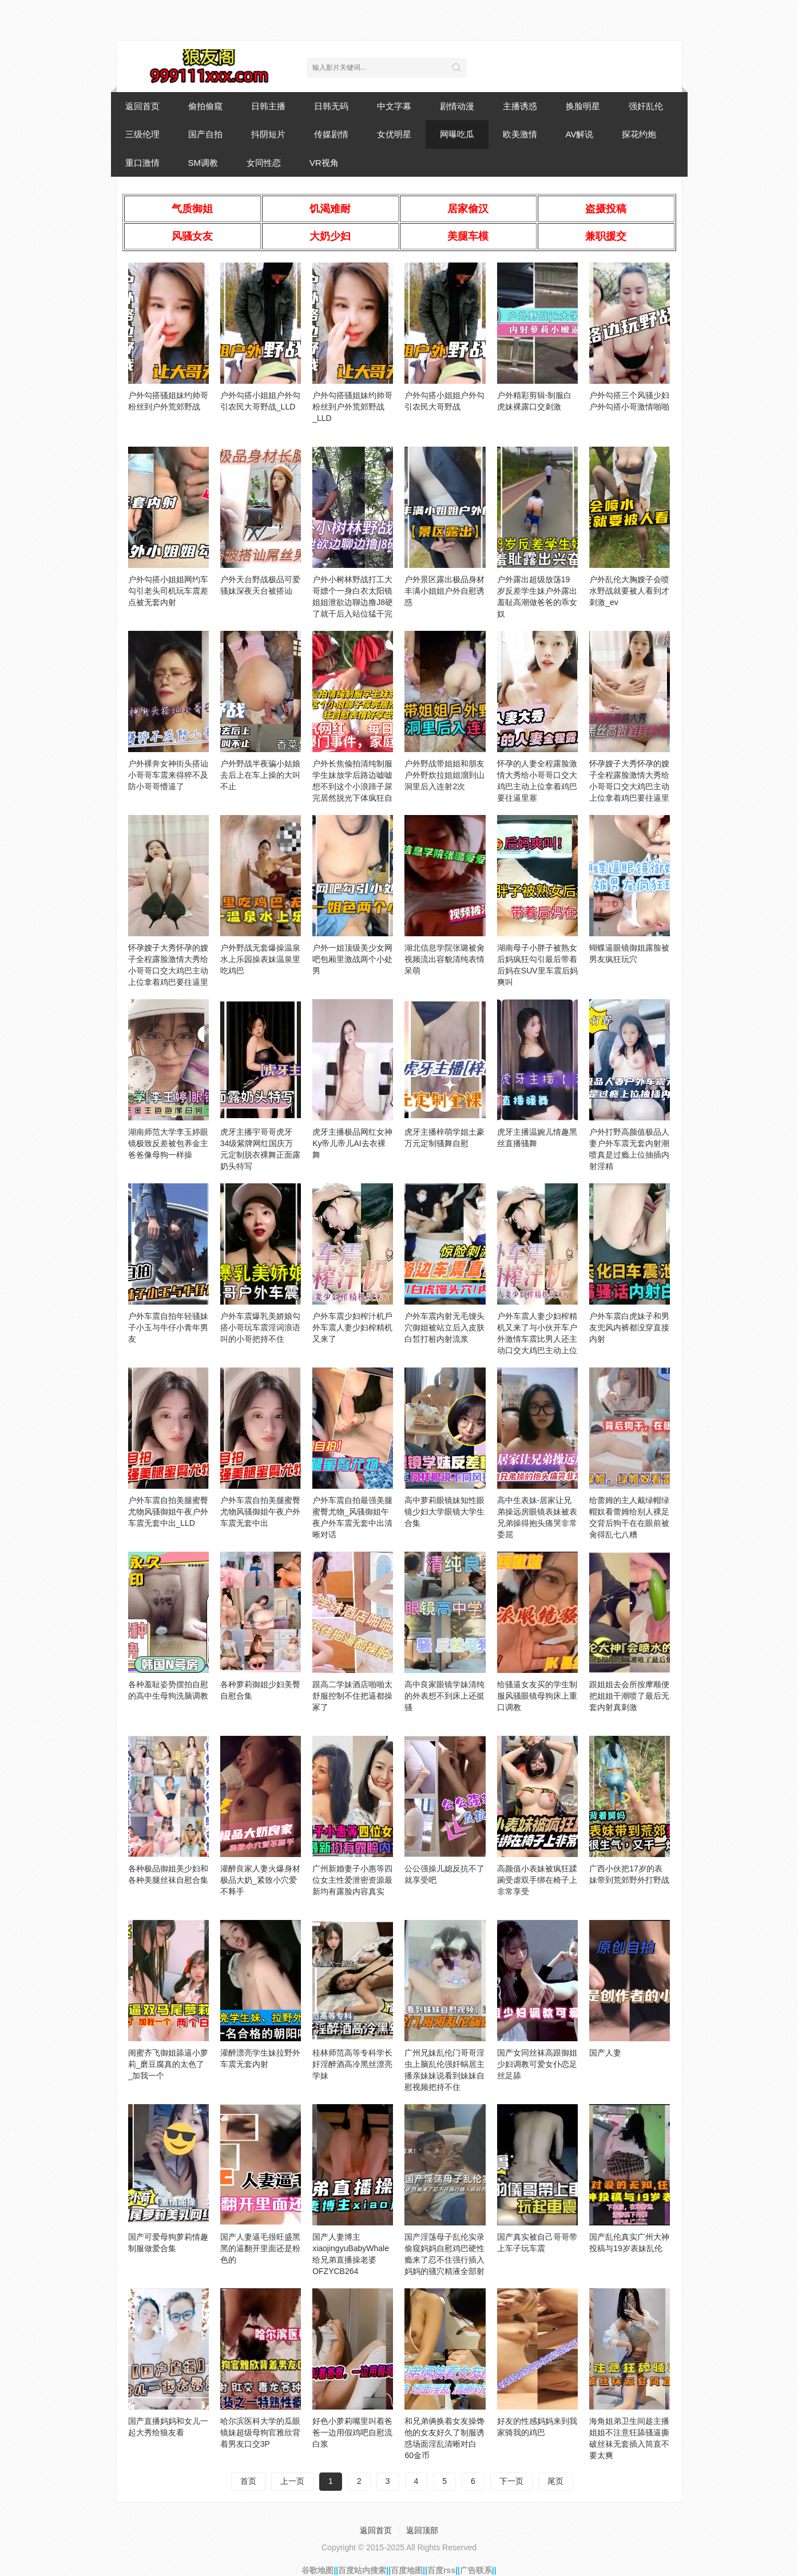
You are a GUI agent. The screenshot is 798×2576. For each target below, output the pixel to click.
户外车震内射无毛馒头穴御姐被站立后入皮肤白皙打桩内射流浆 (444, 1327)
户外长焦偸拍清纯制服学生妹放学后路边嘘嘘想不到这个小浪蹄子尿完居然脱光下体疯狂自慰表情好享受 (352, 786)
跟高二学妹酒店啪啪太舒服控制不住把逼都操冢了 (352, 1696)
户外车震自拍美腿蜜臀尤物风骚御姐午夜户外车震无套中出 (260, 1512)
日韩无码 (331, 106)
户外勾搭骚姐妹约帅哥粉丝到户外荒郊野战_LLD (352, 407)
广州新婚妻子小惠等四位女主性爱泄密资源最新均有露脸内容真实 (352, 1880)
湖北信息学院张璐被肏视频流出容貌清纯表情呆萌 (444, 959)
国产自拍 (205, 134)
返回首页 (142, 106)
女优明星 (394, 134)
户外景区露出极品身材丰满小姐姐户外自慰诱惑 (444, 591)
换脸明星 (583, 106)
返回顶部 (422, 2530)
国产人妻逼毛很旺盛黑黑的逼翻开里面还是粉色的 (260, 2248)
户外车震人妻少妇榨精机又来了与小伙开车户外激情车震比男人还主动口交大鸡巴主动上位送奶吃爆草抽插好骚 (537, 1338)
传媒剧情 (331, 134)
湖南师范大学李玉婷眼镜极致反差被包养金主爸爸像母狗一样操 (168, 1143)
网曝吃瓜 (457, 134)
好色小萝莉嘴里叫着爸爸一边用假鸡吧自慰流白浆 (352, 2432)
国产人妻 (605, 2052)
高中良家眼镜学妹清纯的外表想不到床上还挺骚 (444, 1696)
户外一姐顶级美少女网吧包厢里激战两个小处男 (352, 959)
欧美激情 (520, 134)
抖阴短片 (268, 134)
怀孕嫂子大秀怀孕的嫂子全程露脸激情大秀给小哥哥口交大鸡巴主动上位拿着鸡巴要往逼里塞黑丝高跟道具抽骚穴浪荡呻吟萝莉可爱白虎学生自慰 (629, 798)
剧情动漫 (457, 106)
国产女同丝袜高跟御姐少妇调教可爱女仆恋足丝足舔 (537, 2064)
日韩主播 (268, 106)
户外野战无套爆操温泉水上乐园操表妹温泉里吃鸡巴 (260, 959)
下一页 (511, 2481)
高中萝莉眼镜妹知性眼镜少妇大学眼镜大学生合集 (444, 1512)
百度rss (441, 2570)
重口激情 (142, 163)
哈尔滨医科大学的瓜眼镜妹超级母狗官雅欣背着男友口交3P (260, 2432)
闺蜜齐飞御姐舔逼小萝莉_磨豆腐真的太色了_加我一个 (168, 2064)
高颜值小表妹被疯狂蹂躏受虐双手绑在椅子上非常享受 (537, 1880)
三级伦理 (142, 134)
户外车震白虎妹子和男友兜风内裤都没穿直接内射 (629, 1327)
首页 (248, 2481)
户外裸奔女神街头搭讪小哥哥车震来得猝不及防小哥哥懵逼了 (168, 775)
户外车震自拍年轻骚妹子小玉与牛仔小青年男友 (168, 1327)
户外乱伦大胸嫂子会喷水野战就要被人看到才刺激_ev (629, 591)
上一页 (292, 2481)
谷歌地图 (317, 2570)
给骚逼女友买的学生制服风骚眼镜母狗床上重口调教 (537, 1696)
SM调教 (203, 163)
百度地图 (407, 2570)
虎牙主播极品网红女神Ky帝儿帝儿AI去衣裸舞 (352, 1143)
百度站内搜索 (362, 2570)
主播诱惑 (520, 106)
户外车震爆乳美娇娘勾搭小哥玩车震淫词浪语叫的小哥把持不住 (260, 1327)
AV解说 (580, 134)
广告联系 (476, 2570)
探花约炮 (639, 134)
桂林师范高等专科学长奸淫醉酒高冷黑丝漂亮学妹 (352, 2064)
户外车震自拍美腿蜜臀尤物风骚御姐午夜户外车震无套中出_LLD (168, 1512)
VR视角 (324, 163)
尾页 (555, 2481)
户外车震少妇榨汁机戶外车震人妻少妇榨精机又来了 (352, 1327)
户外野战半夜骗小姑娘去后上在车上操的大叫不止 (260, 775)
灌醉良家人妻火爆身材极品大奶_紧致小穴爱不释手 (260, 1880)
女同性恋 (264, 163)
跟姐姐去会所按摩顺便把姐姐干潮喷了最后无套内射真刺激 (629, 1696)
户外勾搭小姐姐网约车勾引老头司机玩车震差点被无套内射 (168, 591)
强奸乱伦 (646, 106)
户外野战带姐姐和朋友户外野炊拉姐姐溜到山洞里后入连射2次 (444, 775)
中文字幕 (394, 106)
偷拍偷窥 (205, 106)
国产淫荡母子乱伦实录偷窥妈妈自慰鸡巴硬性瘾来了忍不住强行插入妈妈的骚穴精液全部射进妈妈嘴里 (444, 2259)
